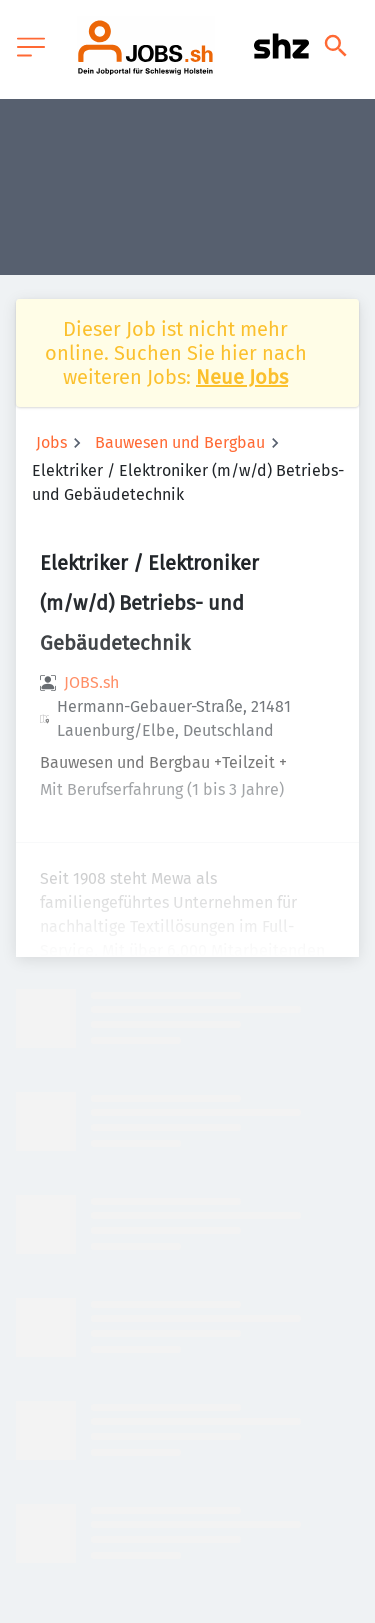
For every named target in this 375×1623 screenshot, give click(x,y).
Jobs (51, 442)
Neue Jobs (242, 377)
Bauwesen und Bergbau (180, 442)
